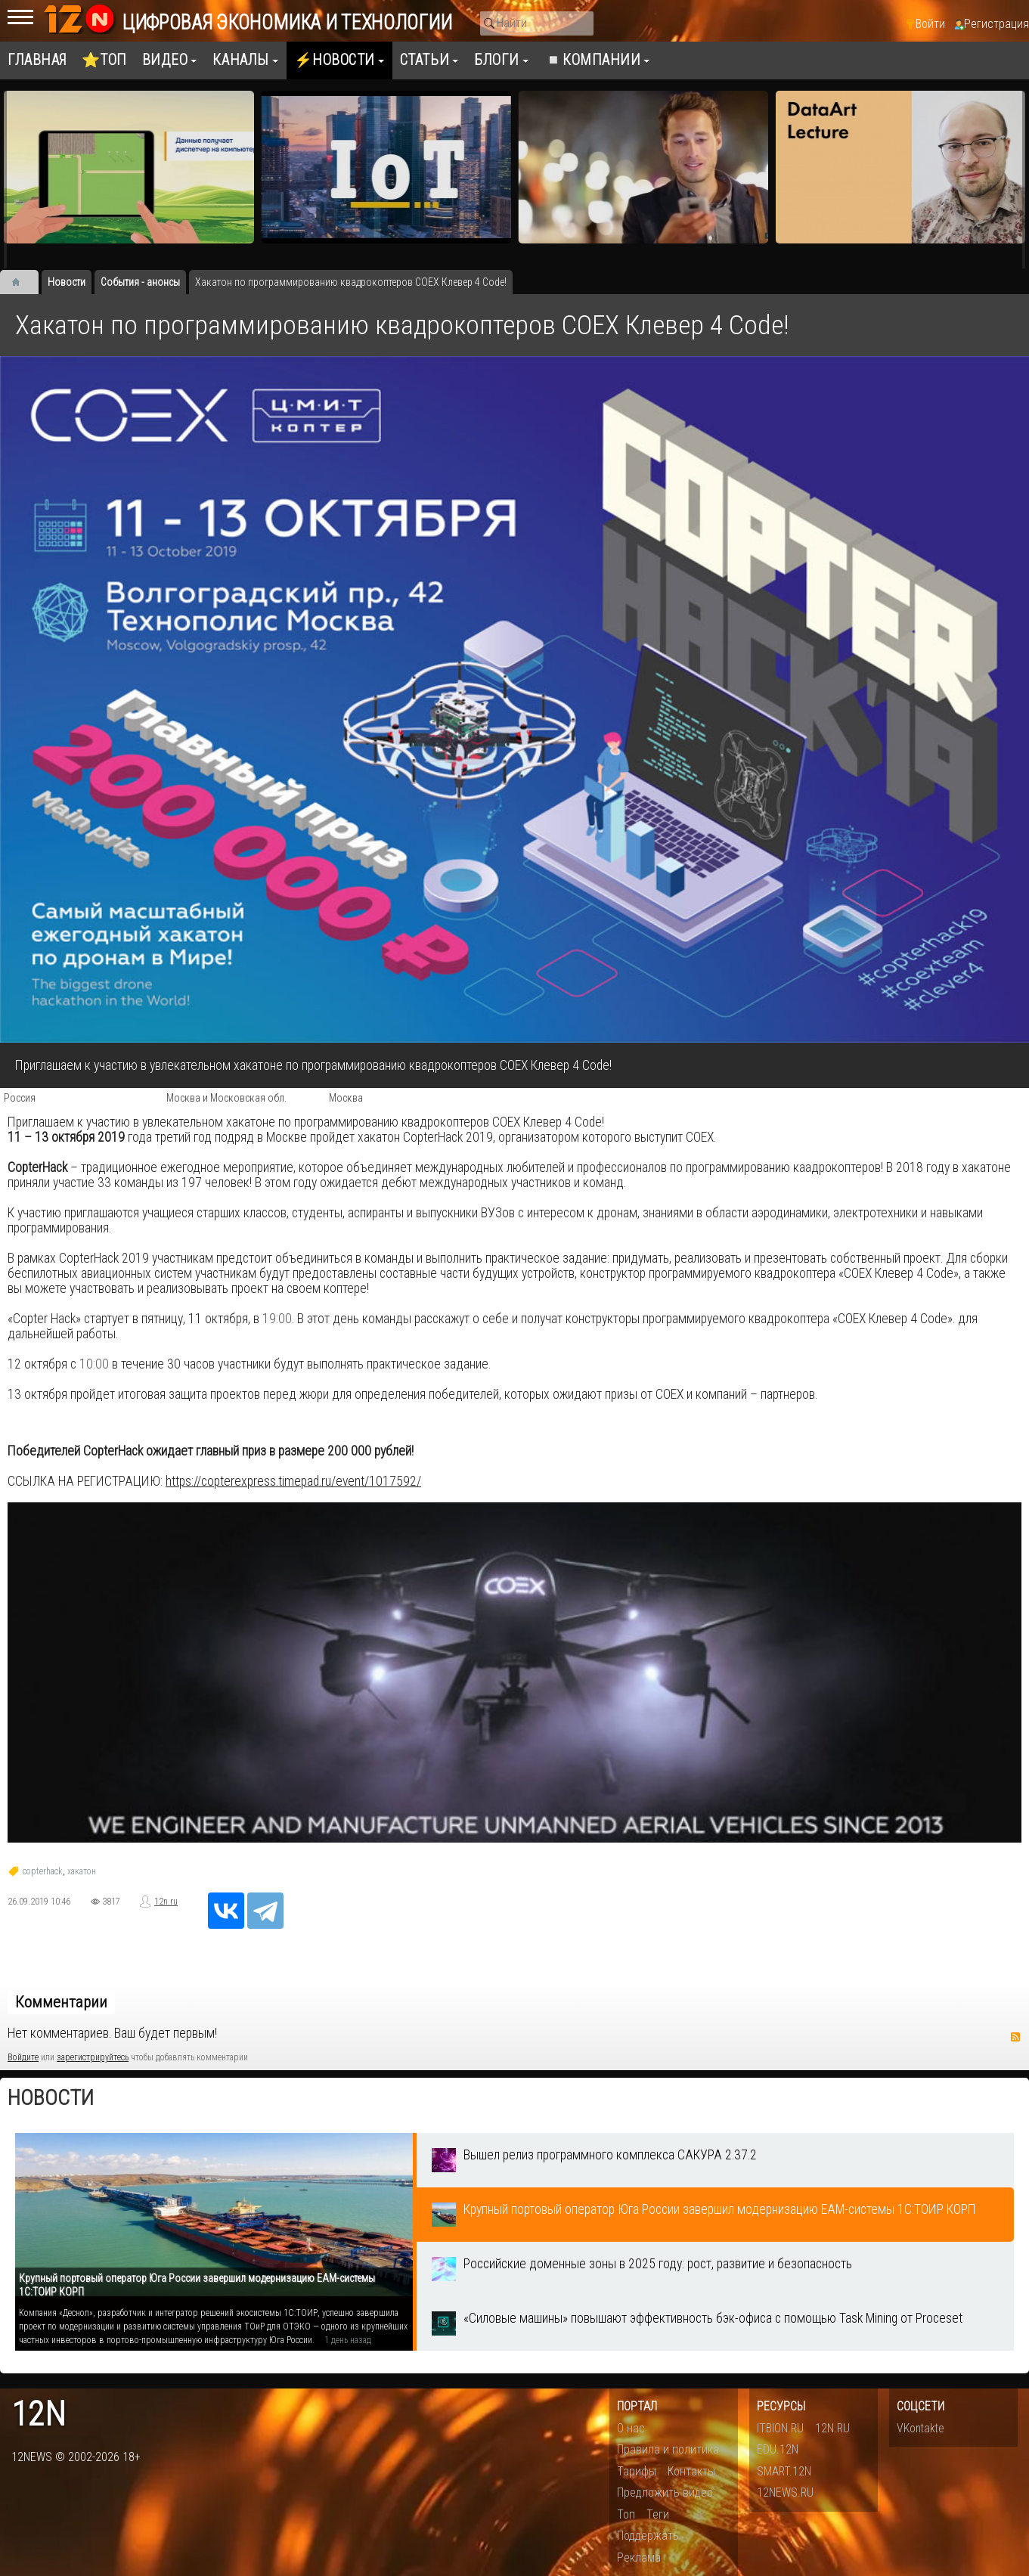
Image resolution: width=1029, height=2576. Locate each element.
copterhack (43, 1871)
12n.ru (166, 1901)
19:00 (277, 1318)
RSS (1015, 2037)
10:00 (94, 1364)
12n (38, 2415)
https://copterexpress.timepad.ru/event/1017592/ (293, 1481)
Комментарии (61, 2002)
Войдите (23, 2057)
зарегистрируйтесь (93, 2057)
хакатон (81, 1871)
